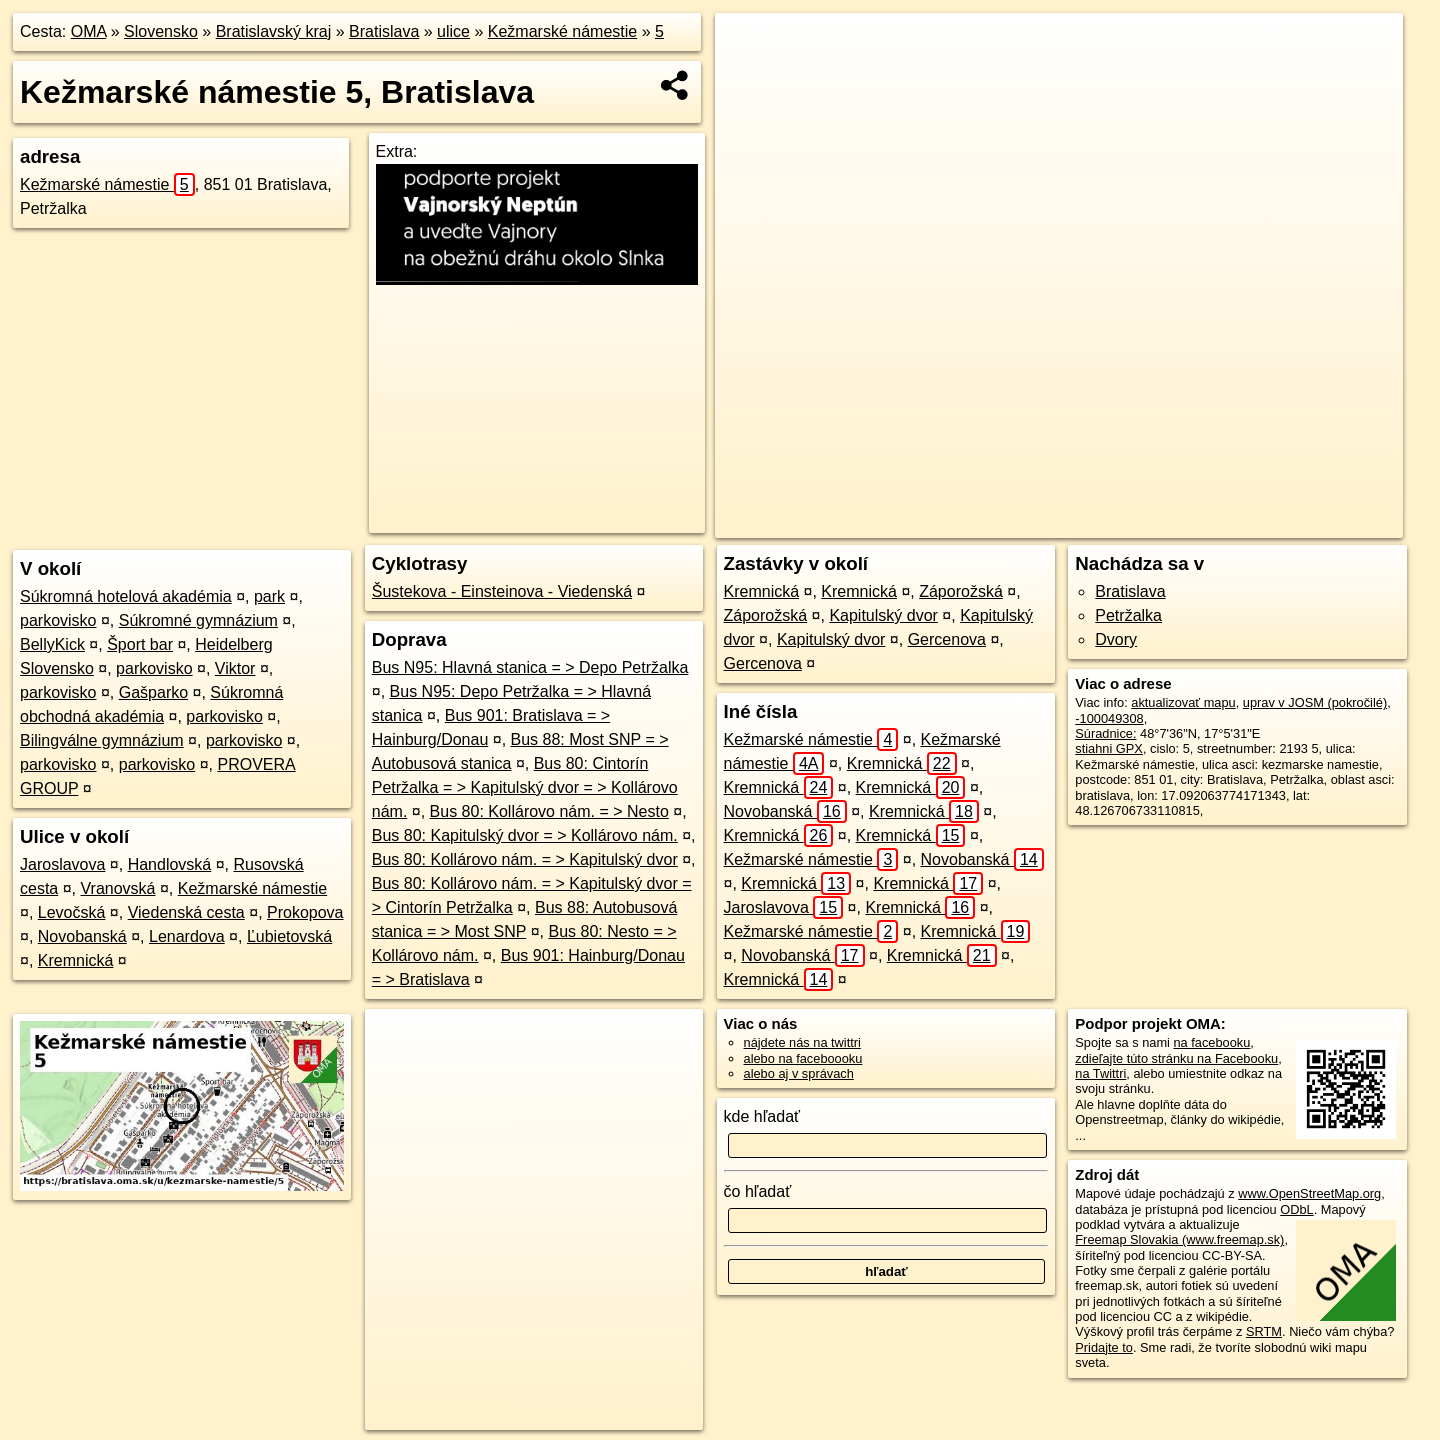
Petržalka (1128, 615)
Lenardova (187, 936)
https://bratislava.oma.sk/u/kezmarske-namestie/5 (1270, 523)
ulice (453, 31)
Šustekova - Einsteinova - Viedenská (502, 591)
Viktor (235, 668)
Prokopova (305, 912)
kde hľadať (762, 1116)
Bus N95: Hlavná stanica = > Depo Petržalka (530, 667)
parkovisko (58, 620)
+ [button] (749, 47)
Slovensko (161, 31)
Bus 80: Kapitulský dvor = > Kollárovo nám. (525, 835)
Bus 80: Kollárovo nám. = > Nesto (549, 811)
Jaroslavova (62, 864)
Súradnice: (1105, 733)
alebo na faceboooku (803, 1058)
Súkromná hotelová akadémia (126, 596)
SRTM (1264, 1331)
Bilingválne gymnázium (102, 740)
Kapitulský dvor (883, 615)
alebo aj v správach (799, 1073)
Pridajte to (1104, 1347)
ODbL (1296, 1209)
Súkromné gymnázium (198, 620)
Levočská (72, 912)
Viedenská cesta (186, 912)
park (269, 596)
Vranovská (118, 888)
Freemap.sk (1077, 523)
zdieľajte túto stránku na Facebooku (1176, 1058)
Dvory (1116, 639)
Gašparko (153, 692)
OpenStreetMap (973, 523)
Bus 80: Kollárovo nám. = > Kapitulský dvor (525, 859)
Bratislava (384, 31)
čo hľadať (758, 1191)
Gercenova (947, 639)
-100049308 (1109, 718)
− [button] (749, 78)
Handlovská (170, 864)
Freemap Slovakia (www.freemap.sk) (1179, 1239)
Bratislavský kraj (274, 31)
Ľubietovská (289, 936)
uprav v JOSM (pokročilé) (1315, 702)
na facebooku (1211, 1042)
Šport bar (140, 644)
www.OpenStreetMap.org (1309, 1193)
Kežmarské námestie (562, 31)
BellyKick (52, 644)
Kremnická (76, 960)
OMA (89, 31)
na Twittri (1100, 1073)
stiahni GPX (1109, 748)
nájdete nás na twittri (802, 1042)
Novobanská (82, 936)
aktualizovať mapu (1183, 702)
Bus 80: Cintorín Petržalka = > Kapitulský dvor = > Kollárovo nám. (525, 787)
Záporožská (961, 591)
